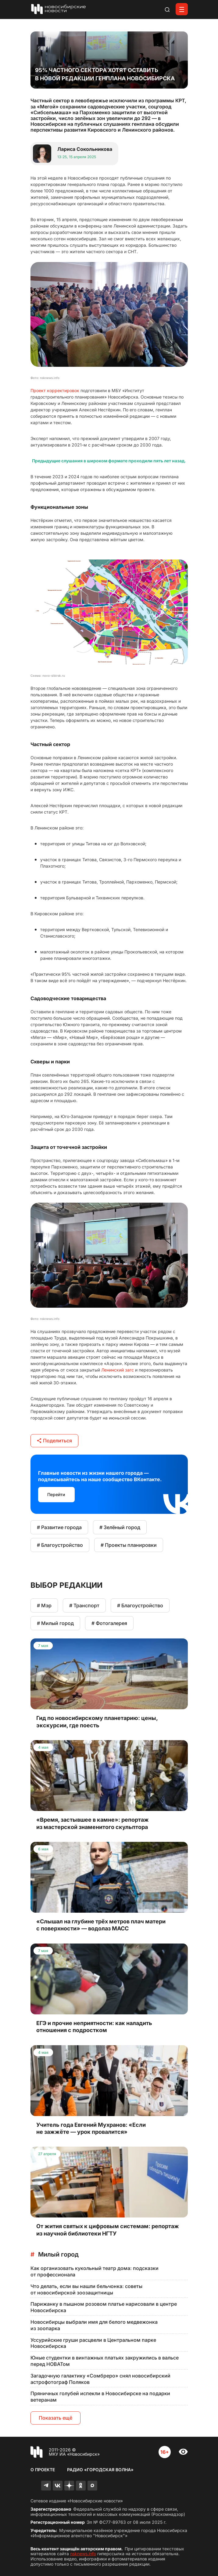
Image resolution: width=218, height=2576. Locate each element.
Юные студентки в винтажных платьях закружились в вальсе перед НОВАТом (104, 2361)
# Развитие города (59, 1527)
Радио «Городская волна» (100, 2469)
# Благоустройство (60, 1545)
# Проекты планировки (129, 1545)
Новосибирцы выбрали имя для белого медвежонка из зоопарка (94, 2325)
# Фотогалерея (109, 1623)
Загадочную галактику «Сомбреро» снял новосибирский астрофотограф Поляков (100, 2379)
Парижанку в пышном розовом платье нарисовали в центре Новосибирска (103, 2307)
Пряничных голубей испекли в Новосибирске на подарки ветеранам (100, 2396)
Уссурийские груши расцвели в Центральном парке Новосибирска (93, 2343)
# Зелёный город (119, 1527)
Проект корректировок (54, 390)
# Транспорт (84, 1605)
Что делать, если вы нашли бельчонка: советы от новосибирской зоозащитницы (86, 2289)
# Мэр (44, 1605)
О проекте (42, 2469)
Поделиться (54, 1440)
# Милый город (55, 1623)
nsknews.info (83, 2553)
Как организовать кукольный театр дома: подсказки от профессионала (94, 2271)
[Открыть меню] (182, 9)
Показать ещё (55, 2418)
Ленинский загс (117, 1369)
